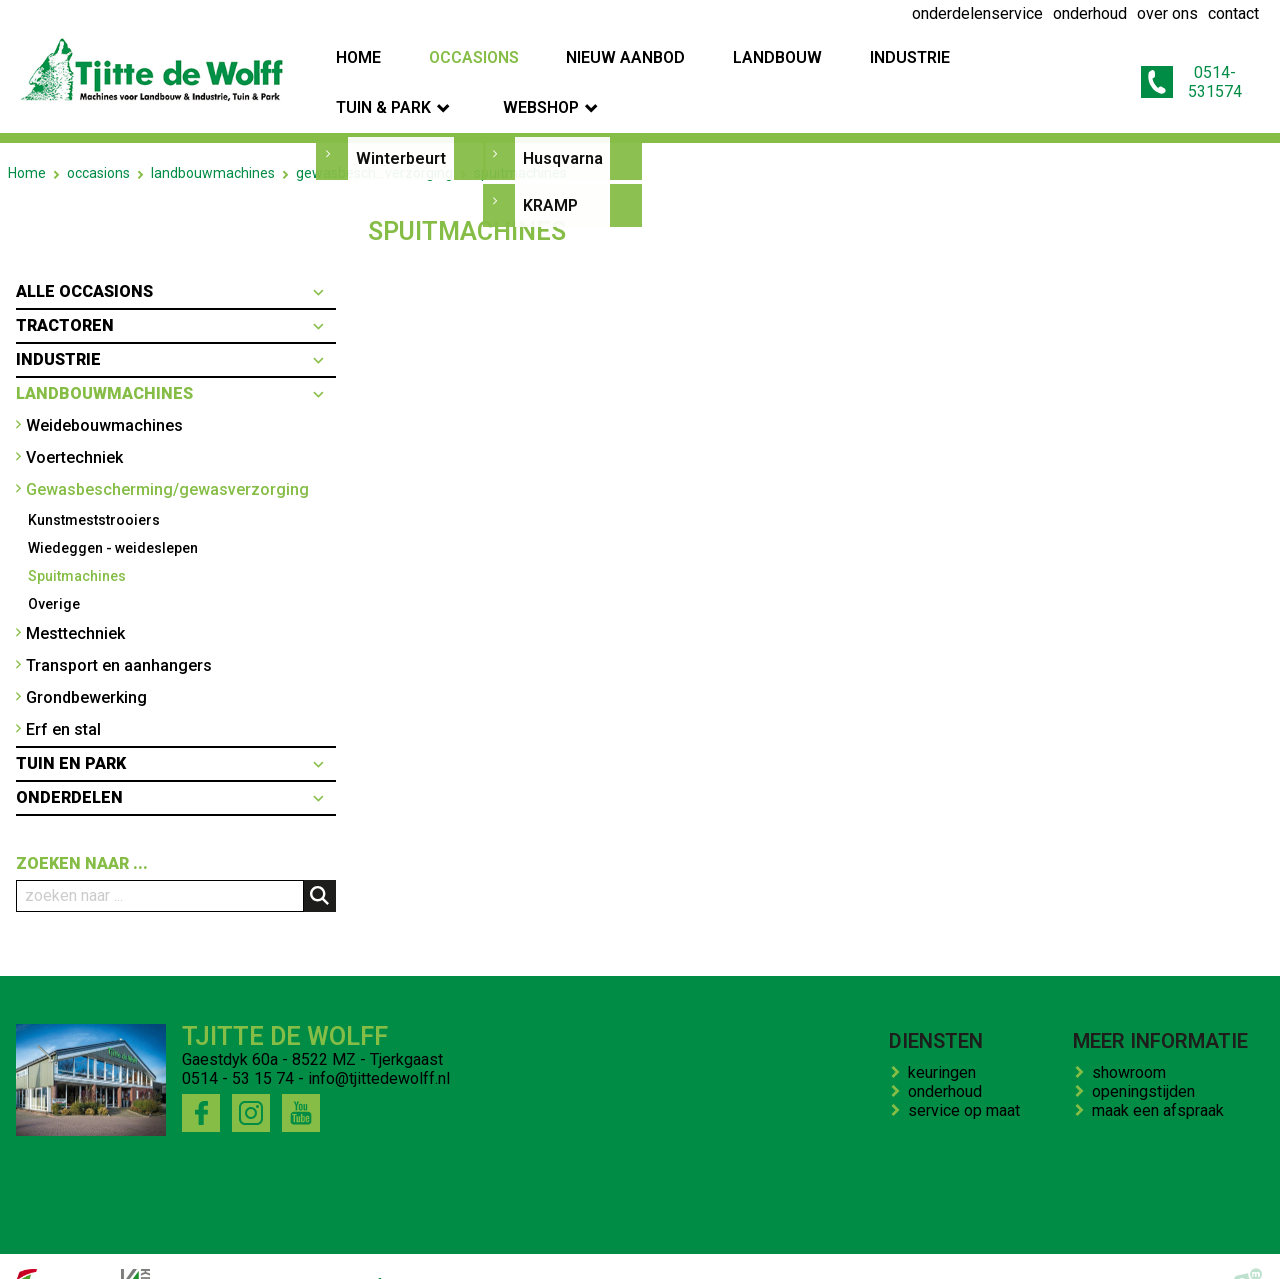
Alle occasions (84, 252)
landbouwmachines (213, 134)
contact (507, 1247)
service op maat (968, 1071)
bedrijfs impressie (401, 1247)
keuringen (946, 1033)
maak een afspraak (1162, 1071)
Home (27, 134)
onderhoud (949, 1052)
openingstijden (1147, 1052)
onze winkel (724, 1247)
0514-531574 (1178, 63)
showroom (1133, 1033)
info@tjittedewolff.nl (379, 1039)
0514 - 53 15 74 (238, 1039)
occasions (98, 134)
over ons (290, 1247)
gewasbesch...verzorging (374, 134)
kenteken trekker (607, 1247)
